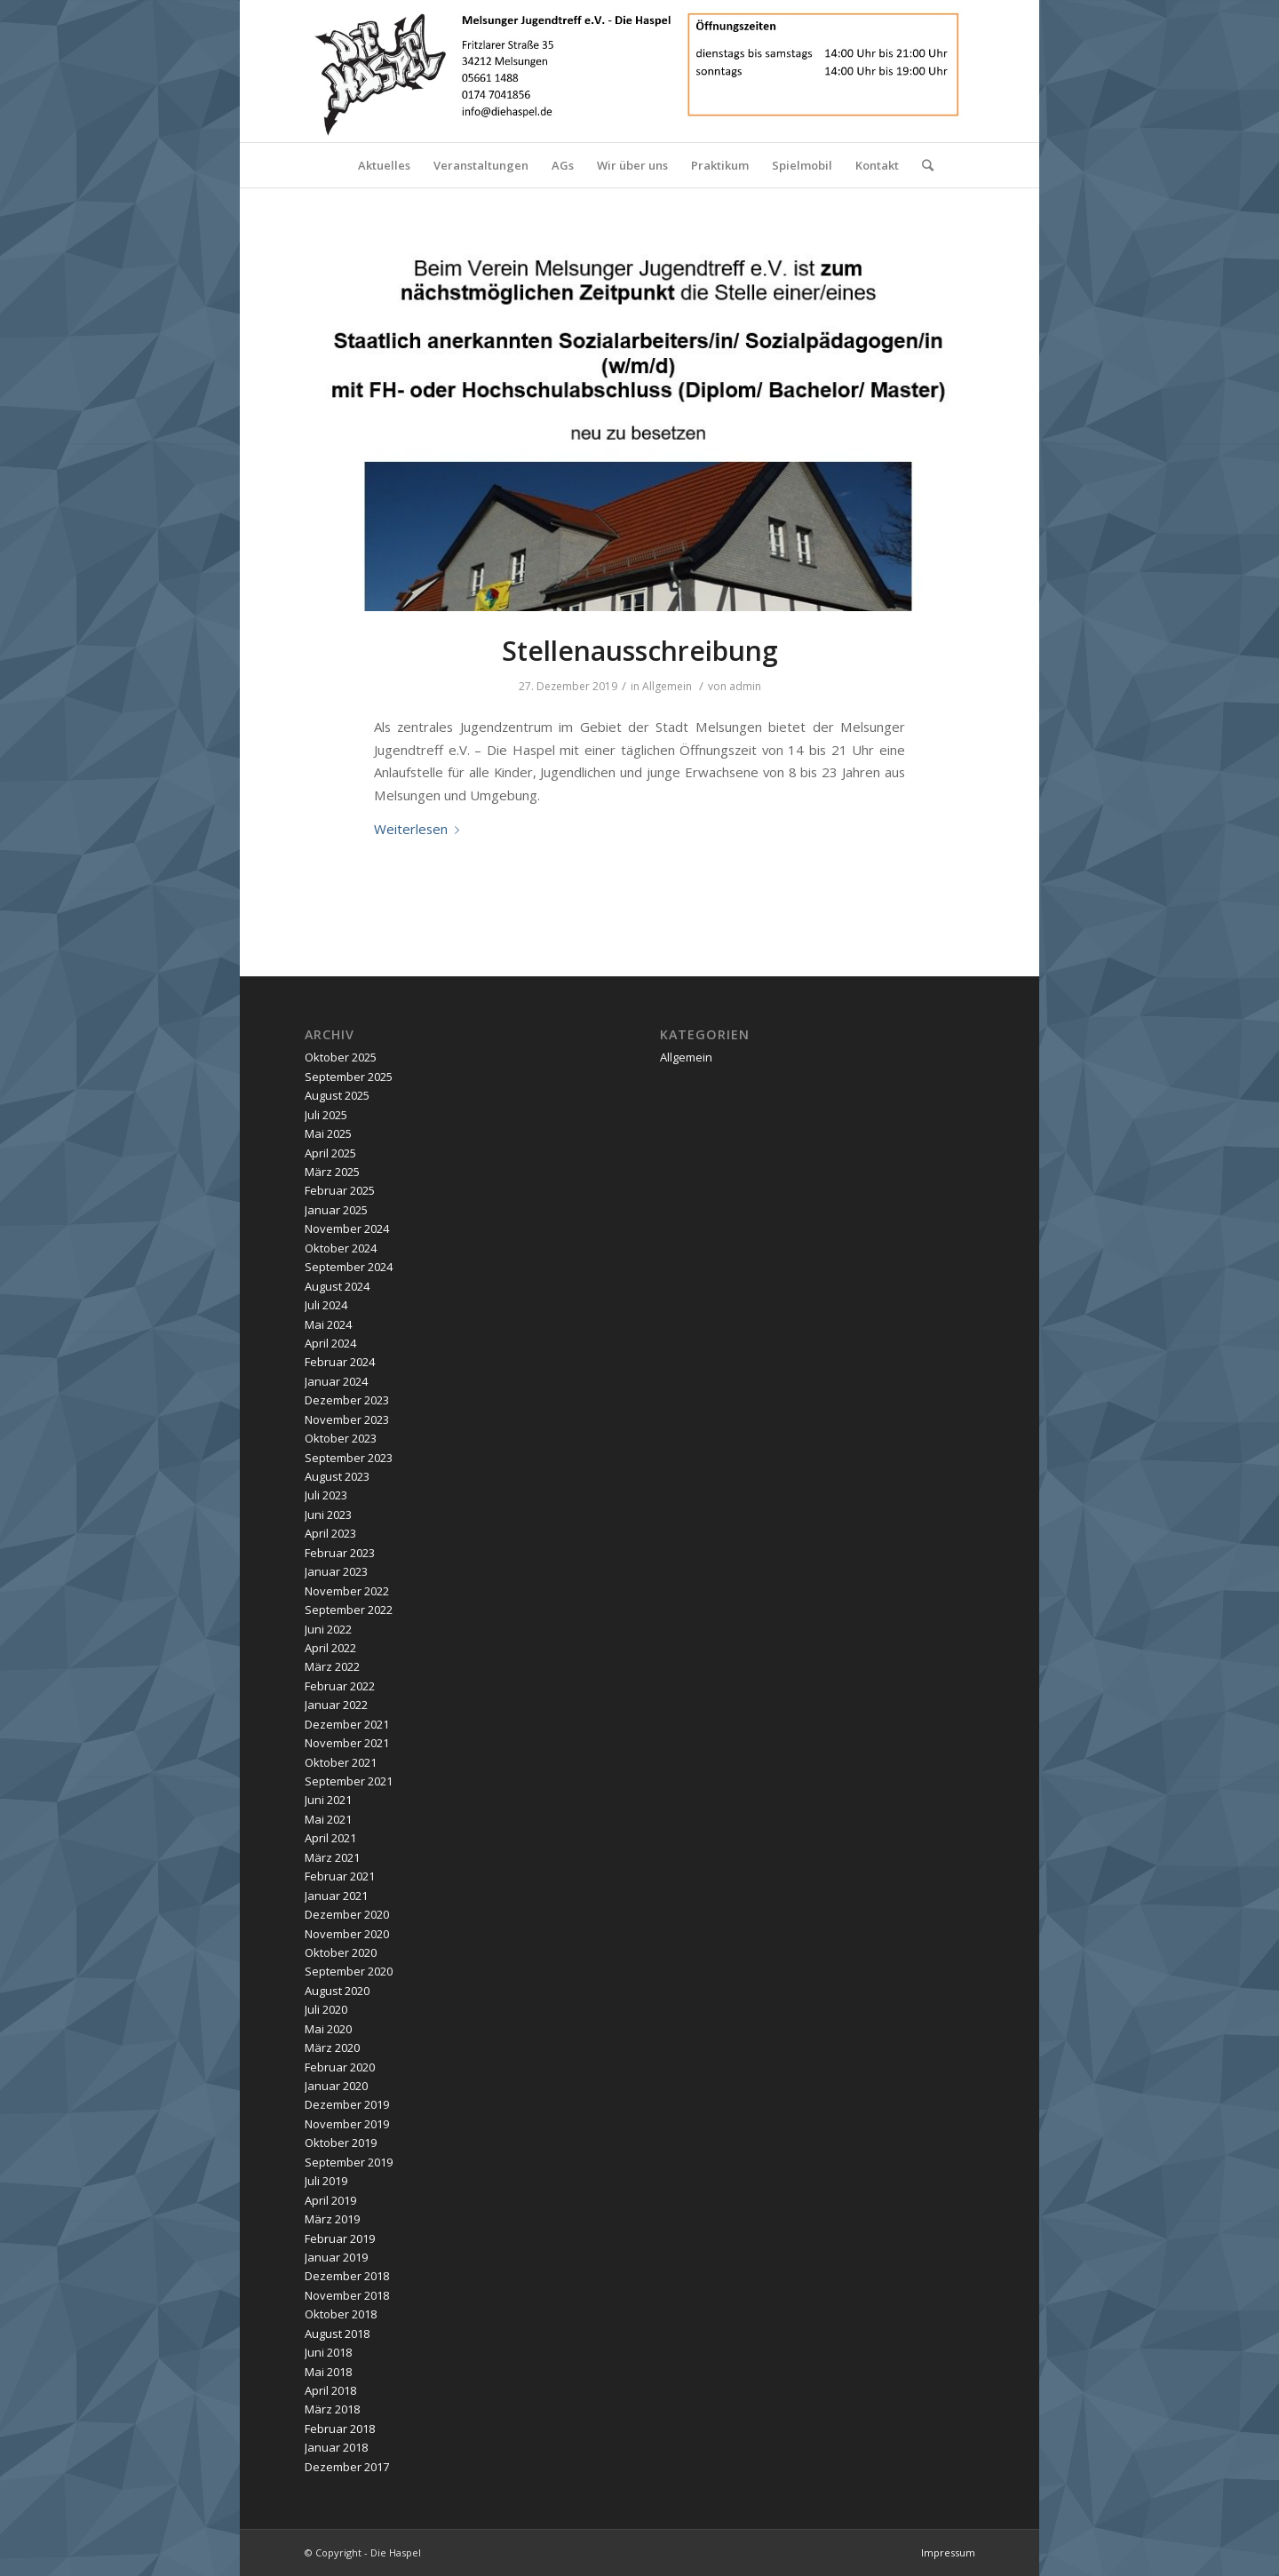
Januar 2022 (336, 1705)
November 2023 (347, 1419)
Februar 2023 (340, 1553)
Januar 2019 (336, 2257)
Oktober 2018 (341, 2314)
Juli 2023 (326, 1495)
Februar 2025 (340, 1190)
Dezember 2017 (347, 2467)
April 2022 (330, 1648)
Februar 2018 (340, 2429)
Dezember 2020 (347, 1914)
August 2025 (337, 1095)
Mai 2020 (328, 2029)
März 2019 (332, 2219)
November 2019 (347, 2124)
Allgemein (667, 686)
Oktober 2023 (341, 1438)
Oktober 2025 (341, 1057)
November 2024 (347, 1228)
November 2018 (347, 2295)
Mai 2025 (328, 1133)
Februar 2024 (340, 1362)
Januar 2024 (336, 1381)
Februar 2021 (340, 1876)
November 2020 (347, 1934)
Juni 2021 (328, 1800)
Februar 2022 (340, 1686)
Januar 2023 (336, 1571)
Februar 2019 (340, 2238)
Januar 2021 (336, 1896)
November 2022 (347, 1591)
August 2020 (337, 1991)
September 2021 (349, 1781)
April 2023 (330, 1533)
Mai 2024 (328, 1324)
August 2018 (337, 2333)
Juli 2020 (326, 2009)
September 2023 (349, 1458)
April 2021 (330, 1838)
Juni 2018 (328, 2352)
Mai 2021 (328, 1819)
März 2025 (332, 1172)
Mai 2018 (328, 2372)
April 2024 (330, 1343)
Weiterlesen (420, 829)
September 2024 (349, 1267)
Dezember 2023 (347, 1400)
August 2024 (337, 1286)
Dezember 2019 (347, 2104)
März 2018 (332, 2409)
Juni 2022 (328, 1629)
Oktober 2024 (341, 1248)
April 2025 (330, 1153)
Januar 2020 (336, 2086)
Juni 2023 (328, 1515)
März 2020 (332, 2047)
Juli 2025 (326, 1115)
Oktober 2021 (341, 1762)
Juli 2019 (326, 2181)
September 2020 (349, 1971)
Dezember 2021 (347, 1724)
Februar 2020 (340, 2067)
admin (745, 686)
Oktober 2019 (341, 2143)
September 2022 (349, 1610)
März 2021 (332, 1857)
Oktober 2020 (341, 1952)
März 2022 (332, 1666)
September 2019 (349, 2162)
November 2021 (347, 1743)
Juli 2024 (326, 1305)
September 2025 (349, 1077)
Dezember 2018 (347, 2276)
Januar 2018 (336, 2447)
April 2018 (330, 2390)
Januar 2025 (336, 1210)
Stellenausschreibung (640, 650)
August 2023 (337, 1476)
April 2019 (330, 2200)
